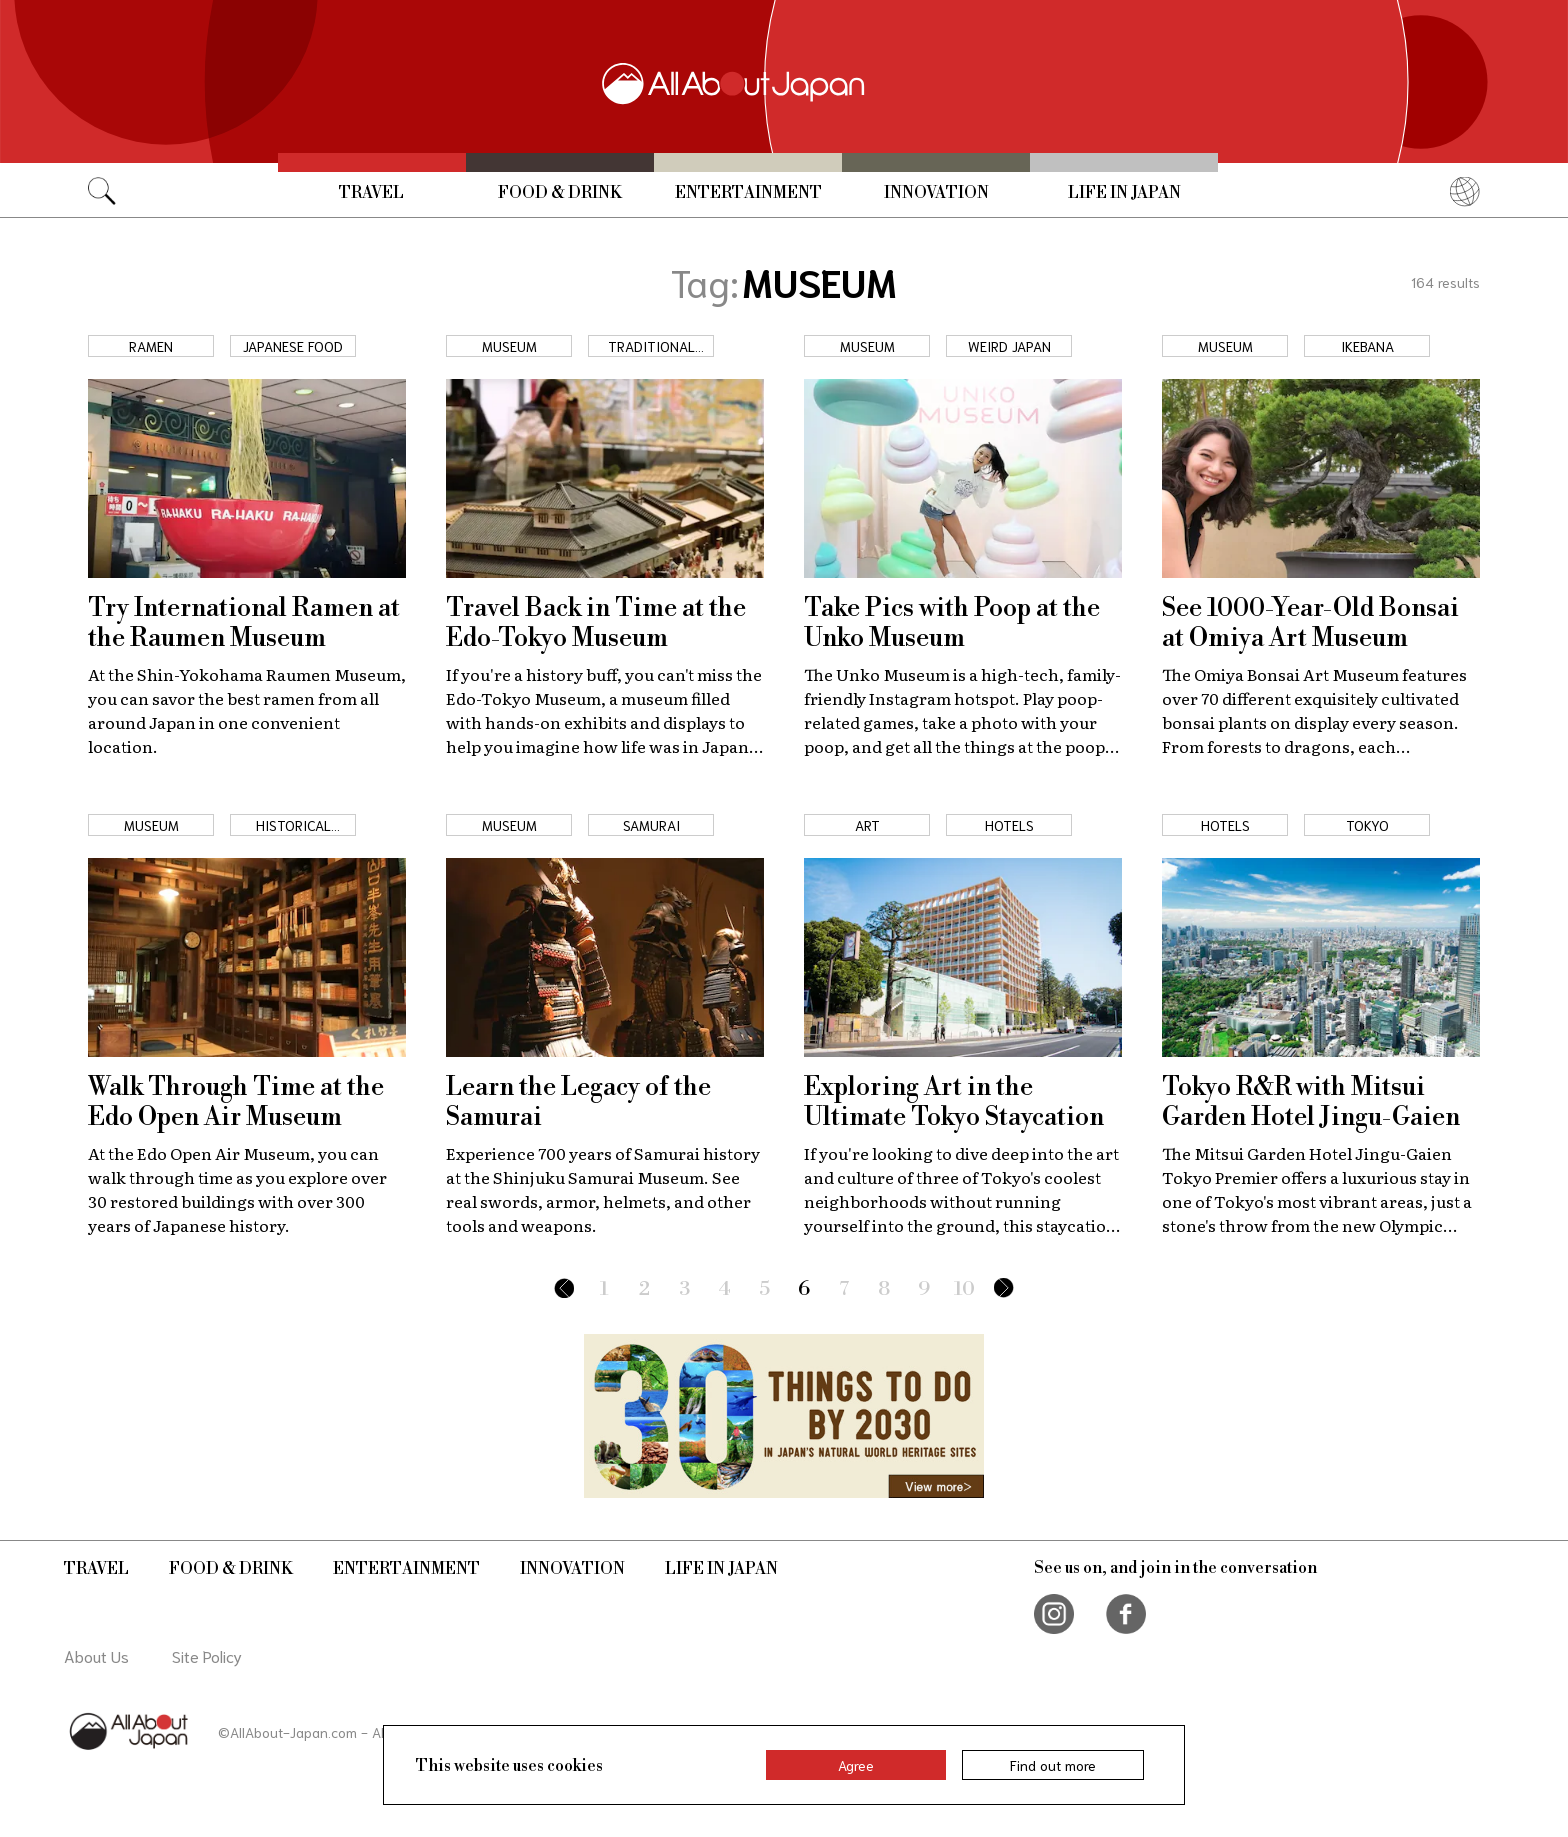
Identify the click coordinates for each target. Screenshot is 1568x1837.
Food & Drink (560, 193)
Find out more (1053, 1765)
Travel (371, 193)
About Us (96, 1655)
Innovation (936, 193)
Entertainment (748, 193)
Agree (856, 1765)
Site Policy (207, 1655)
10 (964, 1289)
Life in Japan (1124, 193)
